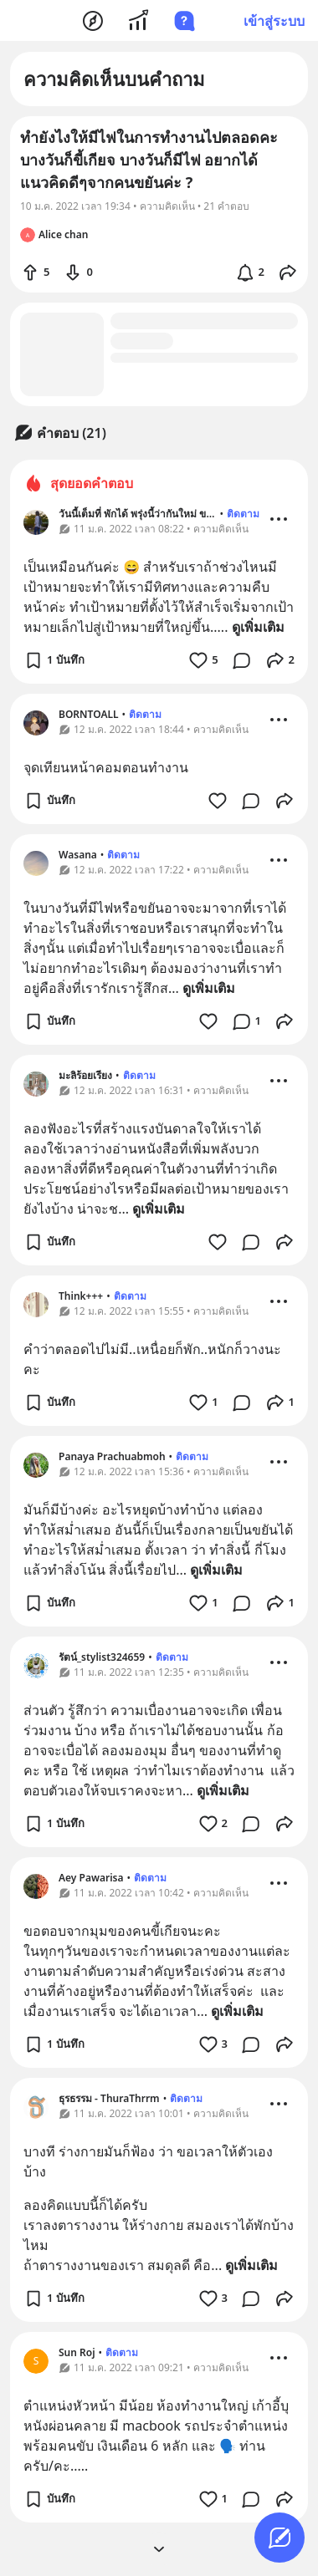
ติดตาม (243, 514)
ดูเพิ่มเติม (258, 627)
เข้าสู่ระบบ (274, 21)
